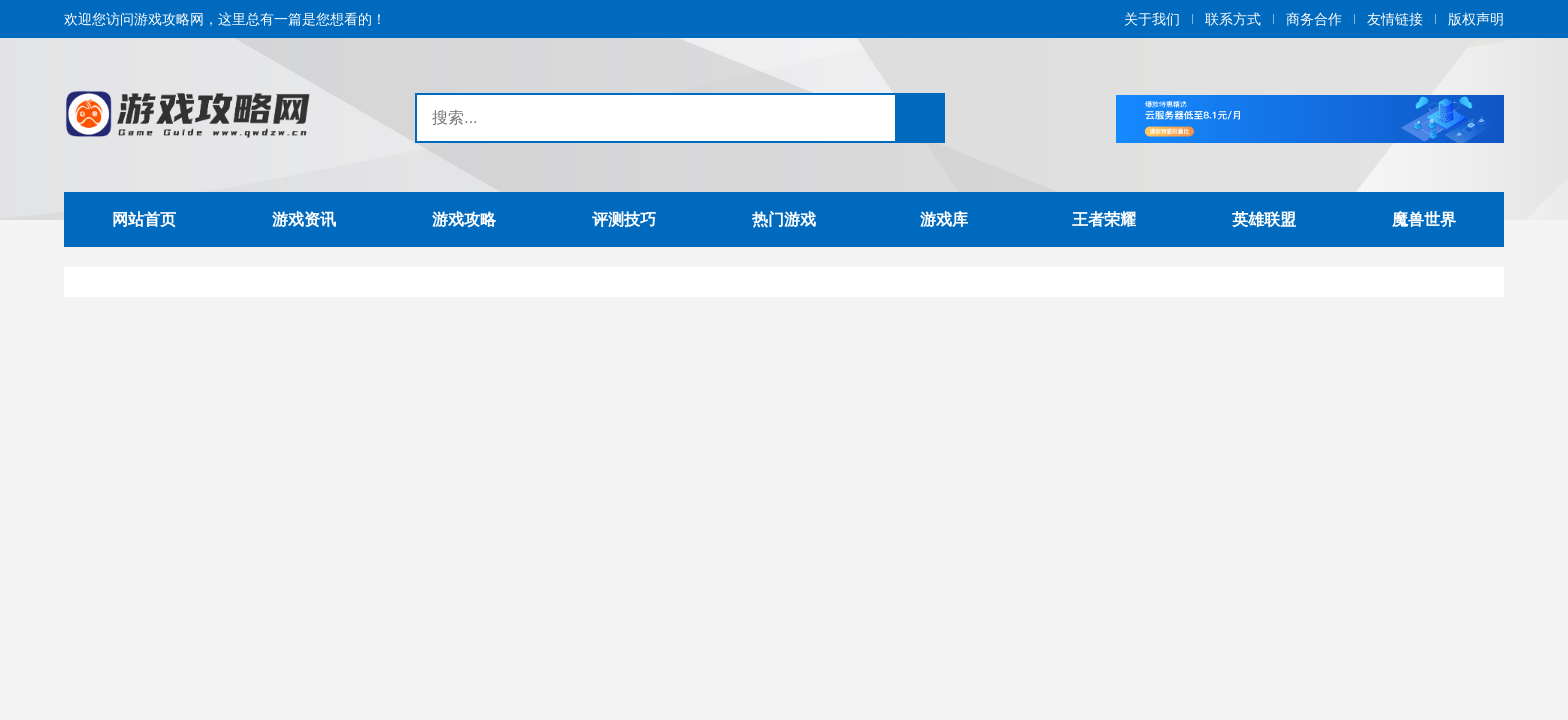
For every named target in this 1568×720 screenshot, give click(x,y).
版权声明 (1476, 19)
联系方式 (1233, 19)
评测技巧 (624, 219)
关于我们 (1152, 19)
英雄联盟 (1264, 219)
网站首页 (144, 219)
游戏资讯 (304, 219)
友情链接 (1395, 19)
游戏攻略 (464, 219)
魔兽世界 (1424, 219)
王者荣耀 (1104, 219)
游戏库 (944, 219)
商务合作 (1314, 19)
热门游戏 (784, 219)
